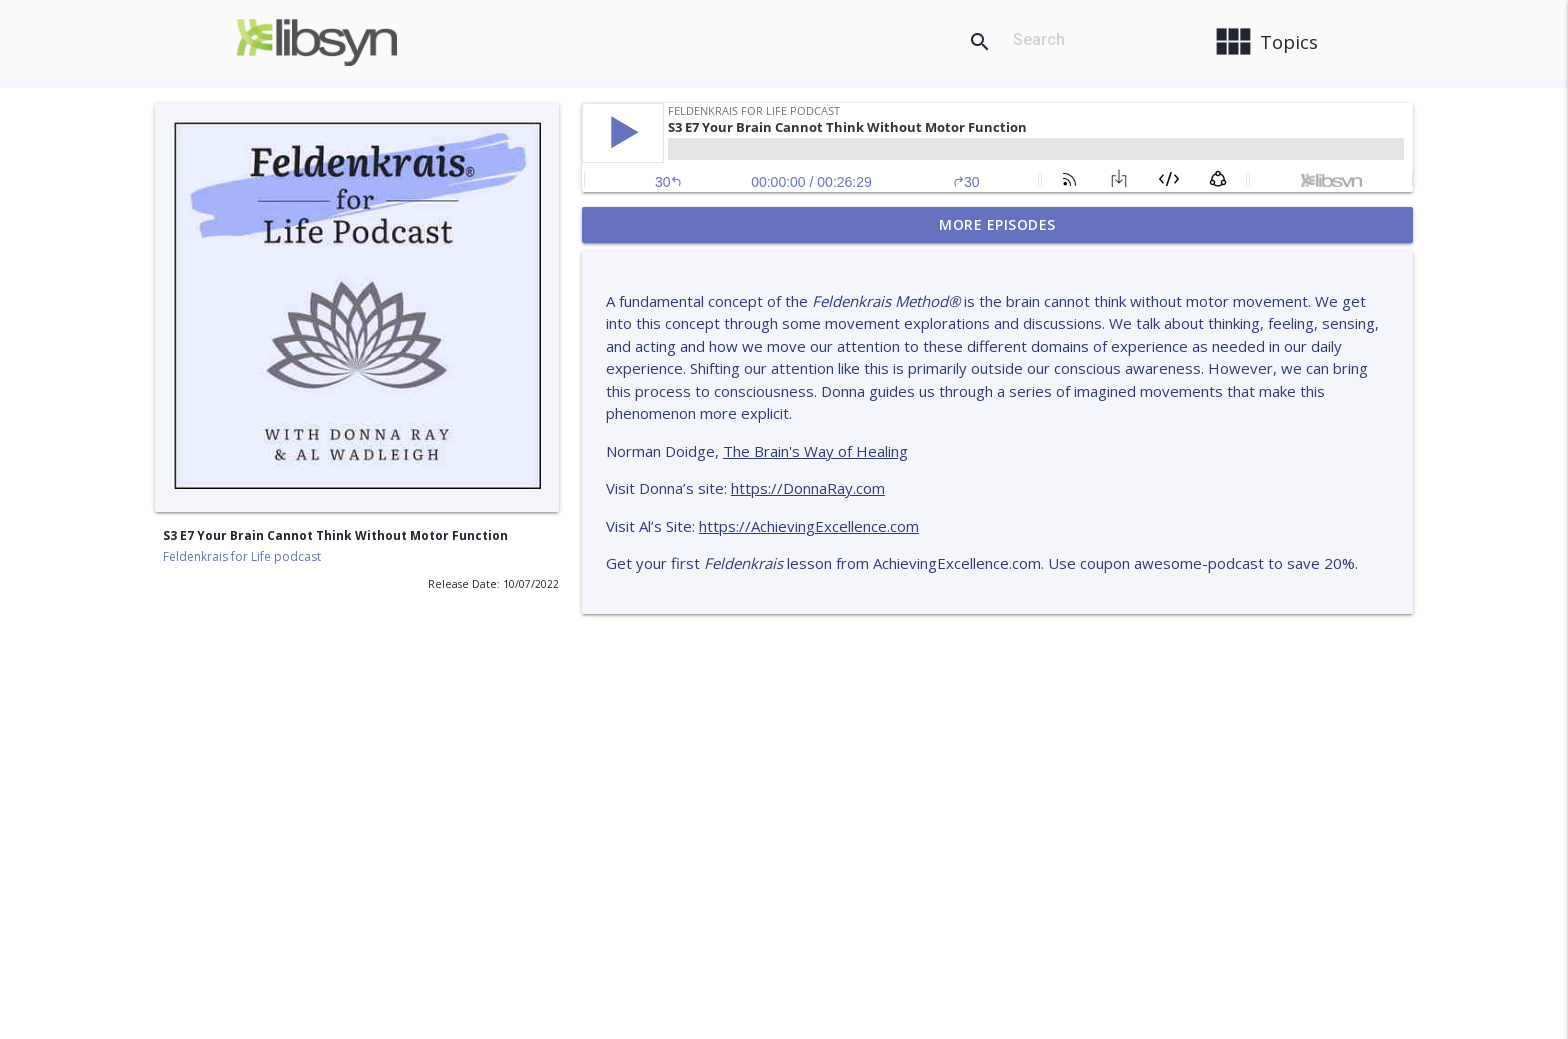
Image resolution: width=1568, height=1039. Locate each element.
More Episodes (997, 224)
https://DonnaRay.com (808, 488)
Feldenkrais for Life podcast (242, 556)
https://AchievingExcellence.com (809, 526)
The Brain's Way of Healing (815, 451)
